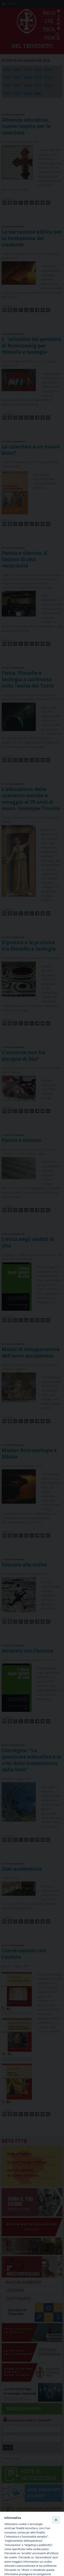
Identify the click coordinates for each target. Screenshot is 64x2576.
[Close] (56, 2520)
